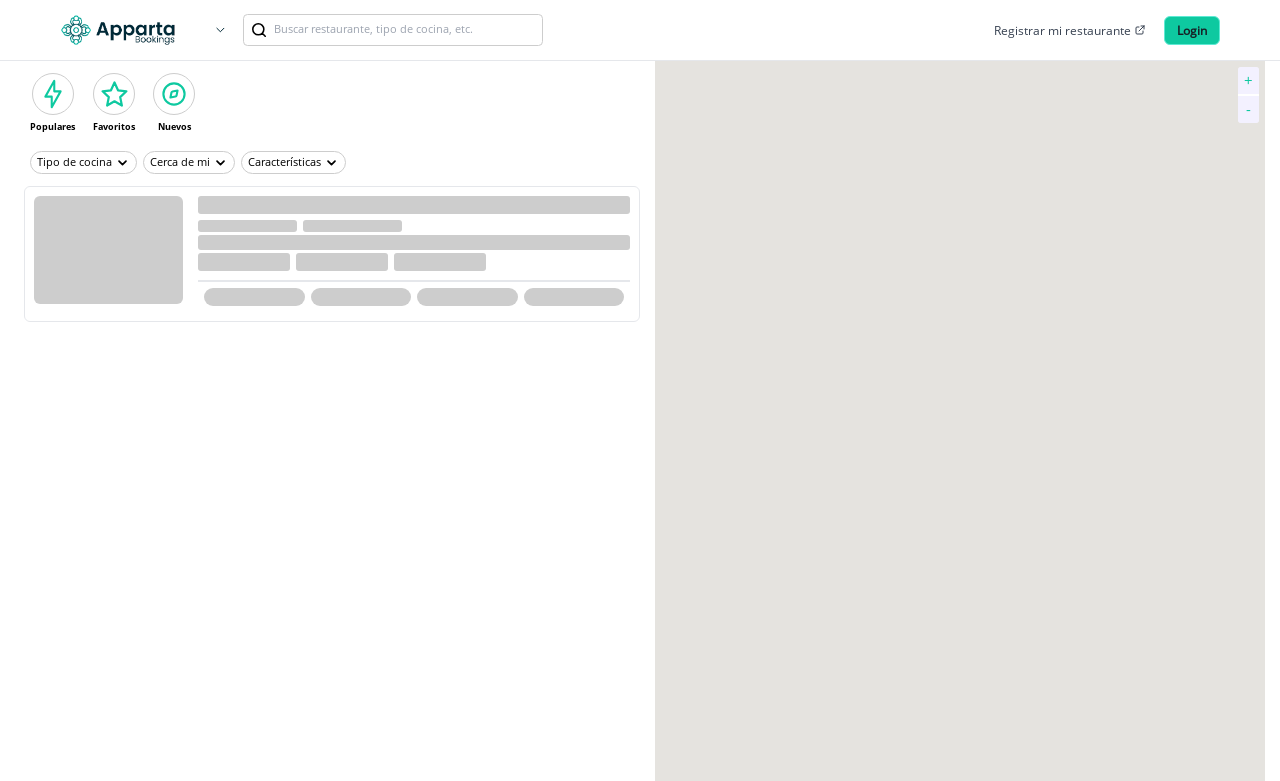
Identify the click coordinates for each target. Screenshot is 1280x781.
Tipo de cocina (83, 162)
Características (293, 162)
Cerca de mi (189, 162)
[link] (259, 30)
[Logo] (118, 30)
